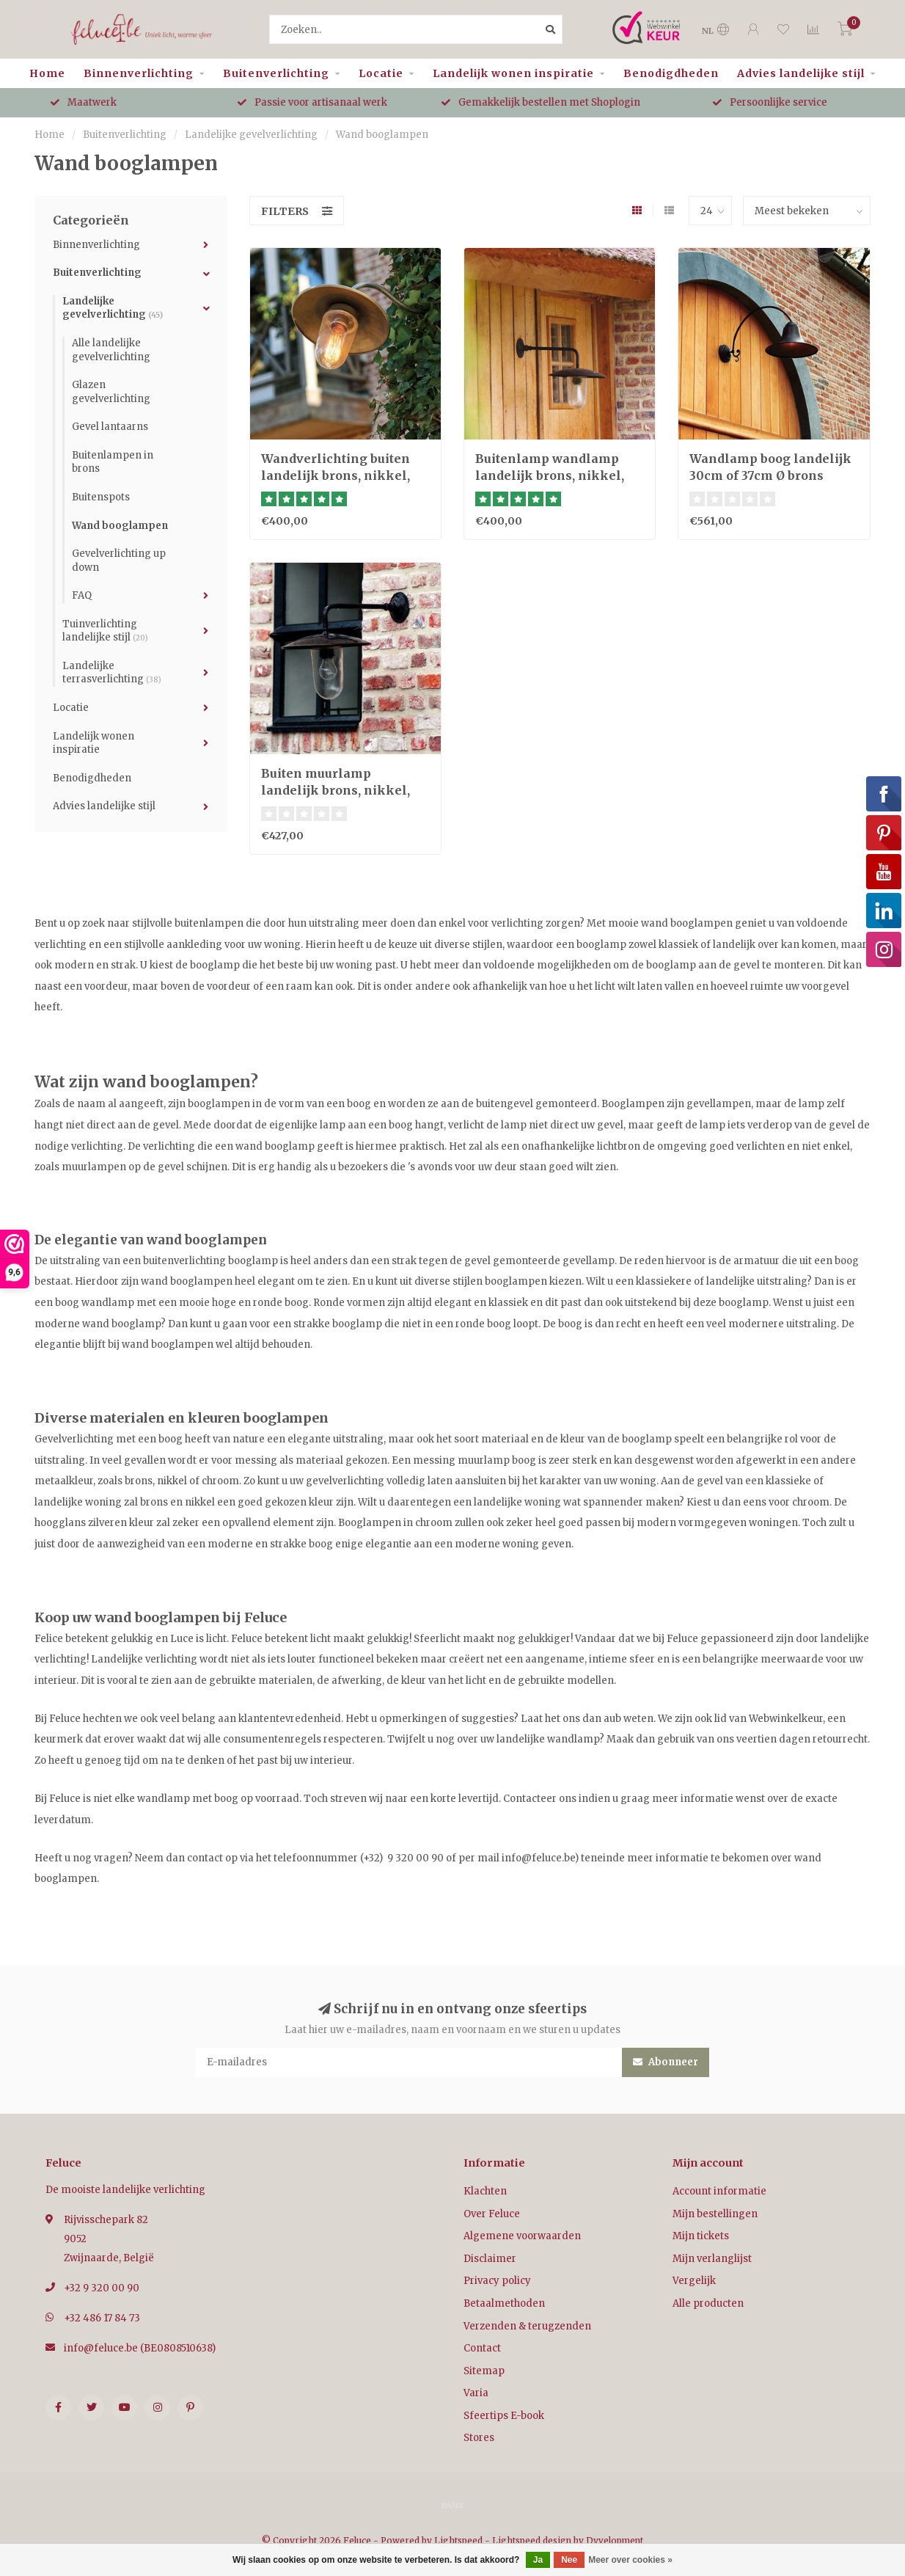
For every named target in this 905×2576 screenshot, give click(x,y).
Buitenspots (101, 497)
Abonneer (665, 2062)
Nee (569, 2560)
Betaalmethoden (504, 2303)
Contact (482, 2348)
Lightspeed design (531, 2540)
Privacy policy (497, 2280)
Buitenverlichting (276, 73)
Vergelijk (694, 2280)
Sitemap (484, 2371)
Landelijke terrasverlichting (111, 673)
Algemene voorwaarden (522, 2236)
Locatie (381, 73)
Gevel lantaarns (110, 426)
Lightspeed (458, 2540)
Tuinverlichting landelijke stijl (105, 631)
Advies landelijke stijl (801, 73)
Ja (538, 2560)
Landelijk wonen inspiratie (513, 73)
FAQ (82, 595)
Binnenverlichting (139, 73)
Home (47, 73)
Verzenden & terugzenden (527, 2326)
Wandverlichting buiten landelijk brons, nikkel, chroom (335, 475)
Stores (479, 2437)
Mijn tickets (701, 2236)
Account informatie (719, 2191)
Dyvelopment (614, 2540)
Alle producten (708, 2303)
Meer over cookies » (630, 2560)
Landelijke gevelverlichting (112, 308)
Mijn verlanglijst (712, 2258)
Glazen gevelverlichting (111, 392)
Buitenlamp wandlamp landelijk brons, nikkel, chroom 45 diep (549, 475)
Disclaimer (490, 2258)
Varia (476, 2393)
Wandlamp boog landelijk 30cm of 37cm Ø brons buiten (770, 475)
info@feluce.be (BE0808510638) (140, 2348)
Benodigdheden (671, 73)
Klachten (485, 2191)
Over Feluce (492, 2214)
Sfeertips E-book (504, 2415)
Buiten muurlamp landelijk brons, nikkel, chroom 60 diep (335, 790)
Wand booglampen (120, 525)
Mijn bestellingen (715, 2214)
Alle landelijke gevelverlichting (111, 350)
